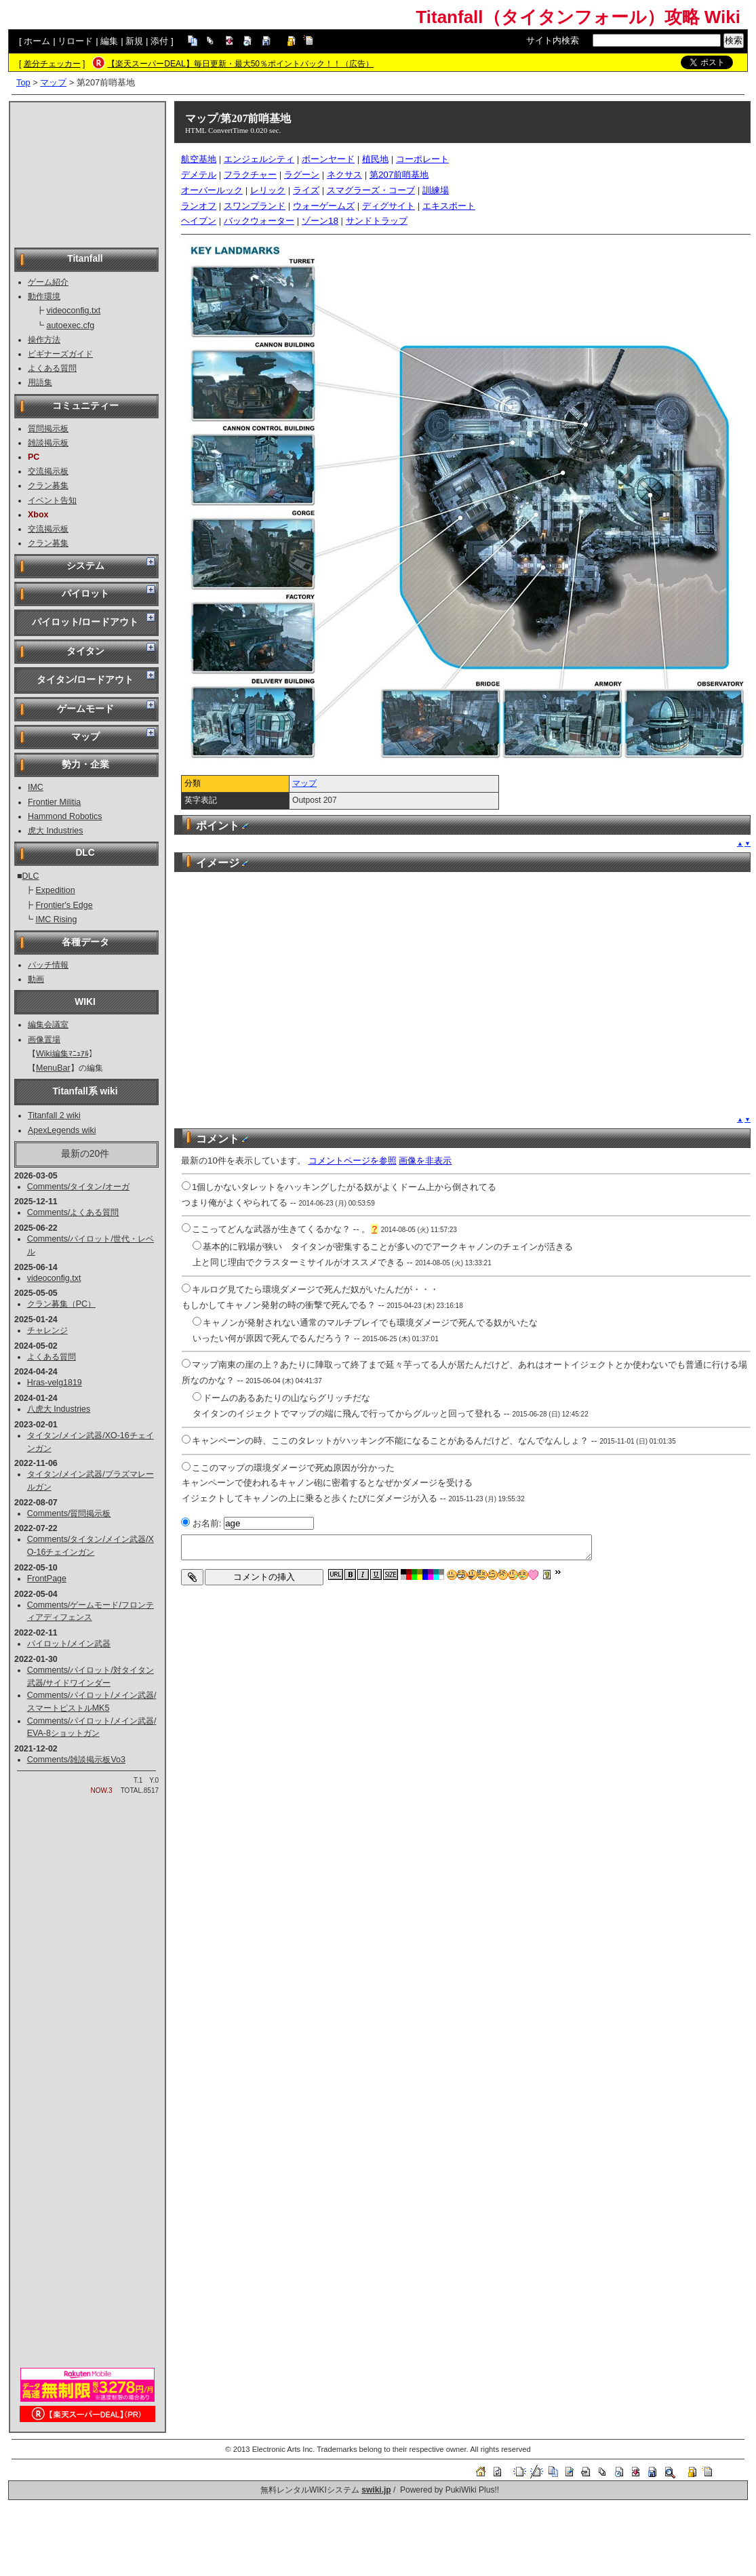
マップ (53, 82)
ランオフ (198, 206)
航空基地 (198, 159)
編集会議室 (48, 1024)
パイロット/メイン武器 (69, 1643)
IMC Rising (56, 919)
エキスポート (448, 206)
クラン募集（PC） (61, 1304)
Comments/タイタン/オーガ (78, 1186)
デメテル (198, 175)
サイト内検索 (552, 40)
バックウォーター (259, 221)
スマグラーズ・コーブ (371, 190)
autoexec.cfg (70, 325)
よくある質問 (52, 368)
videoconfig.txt (73, 310)
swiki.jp (376, 2490)
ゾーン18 (320, 221)
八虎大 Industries (59, 1409)
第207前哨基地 (399, 175)
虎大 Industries (55, 830)
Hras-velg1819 (54, 1382)
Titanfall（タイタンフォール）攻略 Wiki (578, 17)
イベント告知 (52, 500)
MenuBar (53, 1068)
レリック (267, 190)
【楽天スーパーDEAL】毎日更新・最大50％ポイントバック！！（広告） (240, 63)
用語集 (40, 382)
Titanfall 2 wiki (54, 1115)
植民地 (375, 159)
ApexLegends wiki (62, 1130)
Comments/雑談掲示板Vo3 (76, 1759)
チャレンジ (47, 1330)
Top (23, 82)
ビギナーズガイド (60, 354)
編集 (109, 41)
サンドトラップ (376, 221)
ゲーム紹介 (48, 282)
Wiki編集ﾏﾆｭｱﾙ (62, 1053)
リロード (75, 41)
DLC (30, 876)
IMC (35, 787)
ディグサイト (388, 206)
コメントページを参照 (353, 1160)
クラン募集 (48, 485)
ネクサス (344, 175)
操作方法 (44, 339)
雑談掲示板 (48, 443)
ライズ (306, 190)
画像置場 (44, 1039)
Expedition (55, 890)
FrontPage (46, 1578)
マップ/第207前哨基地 (238, 118)
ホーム (37, 41)
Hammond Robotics (65, 816)
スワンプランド (254, 206)
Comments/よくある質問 (73, 1212)
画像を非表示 (425, 1160)
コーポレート (422, 159)
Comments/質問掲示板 (69, 1513)
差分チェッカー (52, 63)
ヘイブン (198, 221)
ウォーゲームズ (324, 206)
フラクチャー (250, 175)
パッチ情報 (48, 965)
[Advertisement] (87, 173)
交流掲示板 (48, 471)
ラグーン (301, 175)
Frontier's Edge (63, 905)
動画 (36, 979)
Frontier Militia (54, 802)
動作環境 (44, 296)
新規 (134, 41)
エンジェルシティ (259, 159)
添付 (159, 41)
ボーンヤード (328, 159)
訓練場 (435, 190)
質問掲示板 (48, 428)
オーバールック (212, 190)
